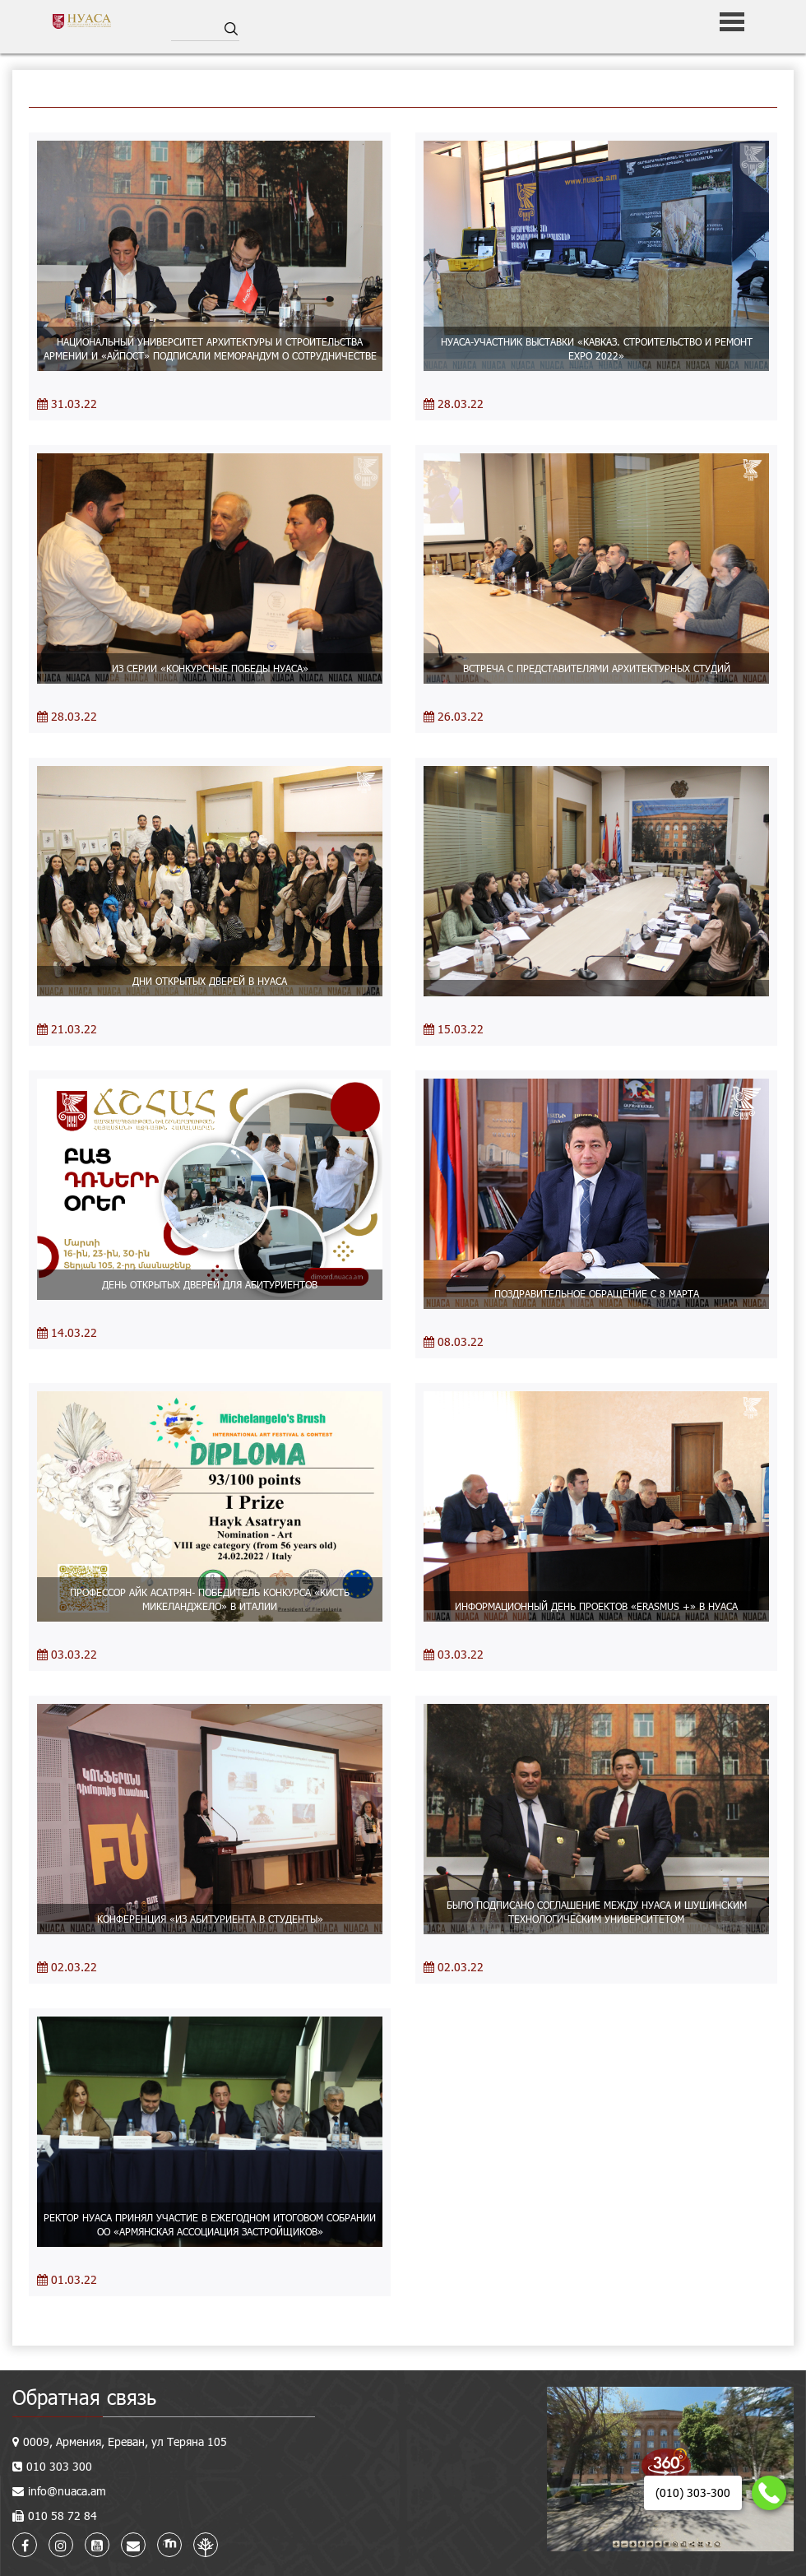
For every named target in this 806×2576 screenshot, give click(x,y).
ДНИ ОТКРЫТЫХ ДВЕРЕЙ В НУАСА (209, 980)
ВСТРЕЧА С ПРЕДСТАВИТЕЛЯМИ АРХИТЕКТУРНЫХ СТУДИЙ (596, 668)
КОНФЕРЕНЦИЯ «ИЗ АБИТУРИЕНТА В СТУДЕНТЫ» (210, 1918)
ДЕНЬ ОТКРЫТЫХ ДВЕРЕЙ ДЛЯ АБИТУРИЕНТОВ (209, 1284)
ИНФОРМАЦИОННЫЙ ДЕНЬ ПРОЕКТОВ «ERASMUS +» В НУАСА (596, 1606)
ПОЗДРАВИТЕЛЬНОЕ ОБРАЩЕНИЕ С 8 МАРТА (596, 1293)
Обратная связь (84, 2397)
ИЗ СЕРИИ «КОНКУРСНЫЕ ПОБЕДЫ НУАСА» (210, 668)
